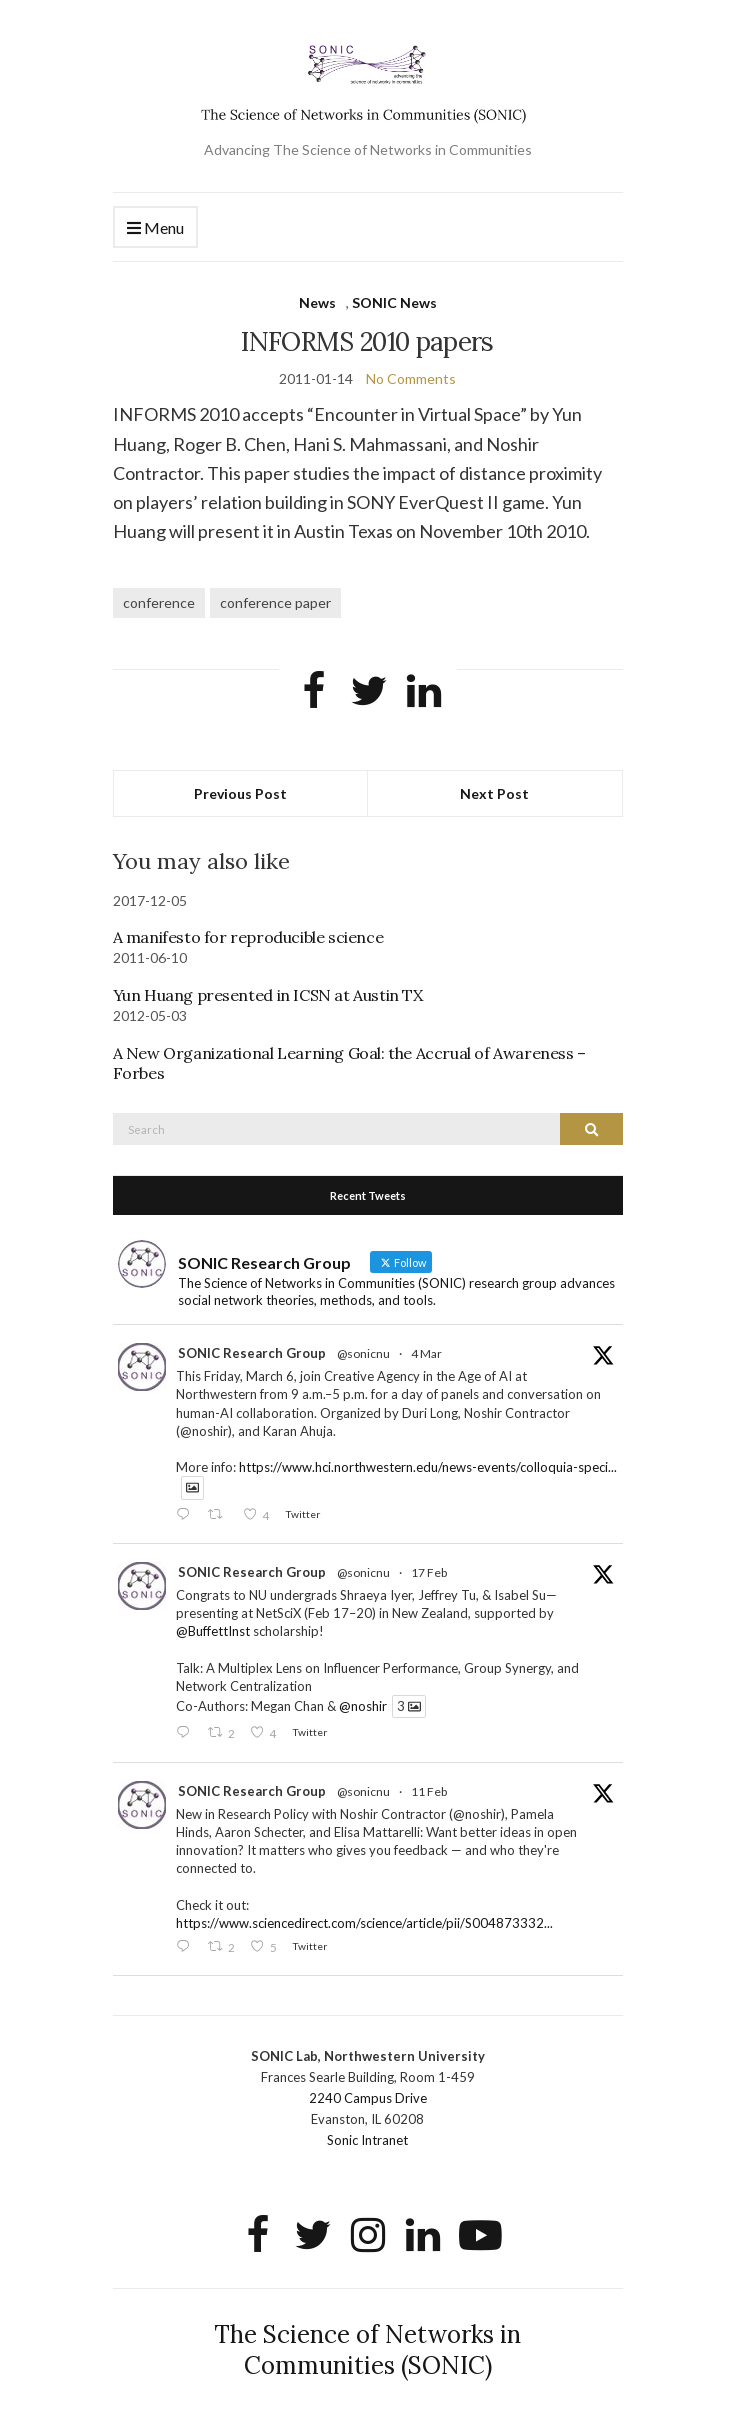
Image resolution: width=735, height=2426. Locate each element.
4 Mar (426, 1353)
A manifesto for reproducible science (248, 937)
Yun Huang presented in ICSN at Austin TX (268, 995)
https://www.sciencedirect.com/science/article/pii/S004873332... (364, 1923)
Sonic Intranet (367, 2140)
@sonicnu (363, 1353)
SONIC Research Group (252, 1353)
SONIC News (394, 302)
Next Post (494, 793)
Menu (155, 228)
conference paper (275, 602)
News (317, 302)
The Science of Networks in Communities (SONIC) (367, 2350)
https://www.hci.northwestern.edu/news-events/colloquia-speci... (428, 1467)
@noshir (363, 1706)
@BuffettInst (213, 1631)
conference (159, 602)
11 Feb (429, 1791)
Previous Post (240, 793)
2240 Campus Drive (368, 2098)
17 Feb (429, 1572)
